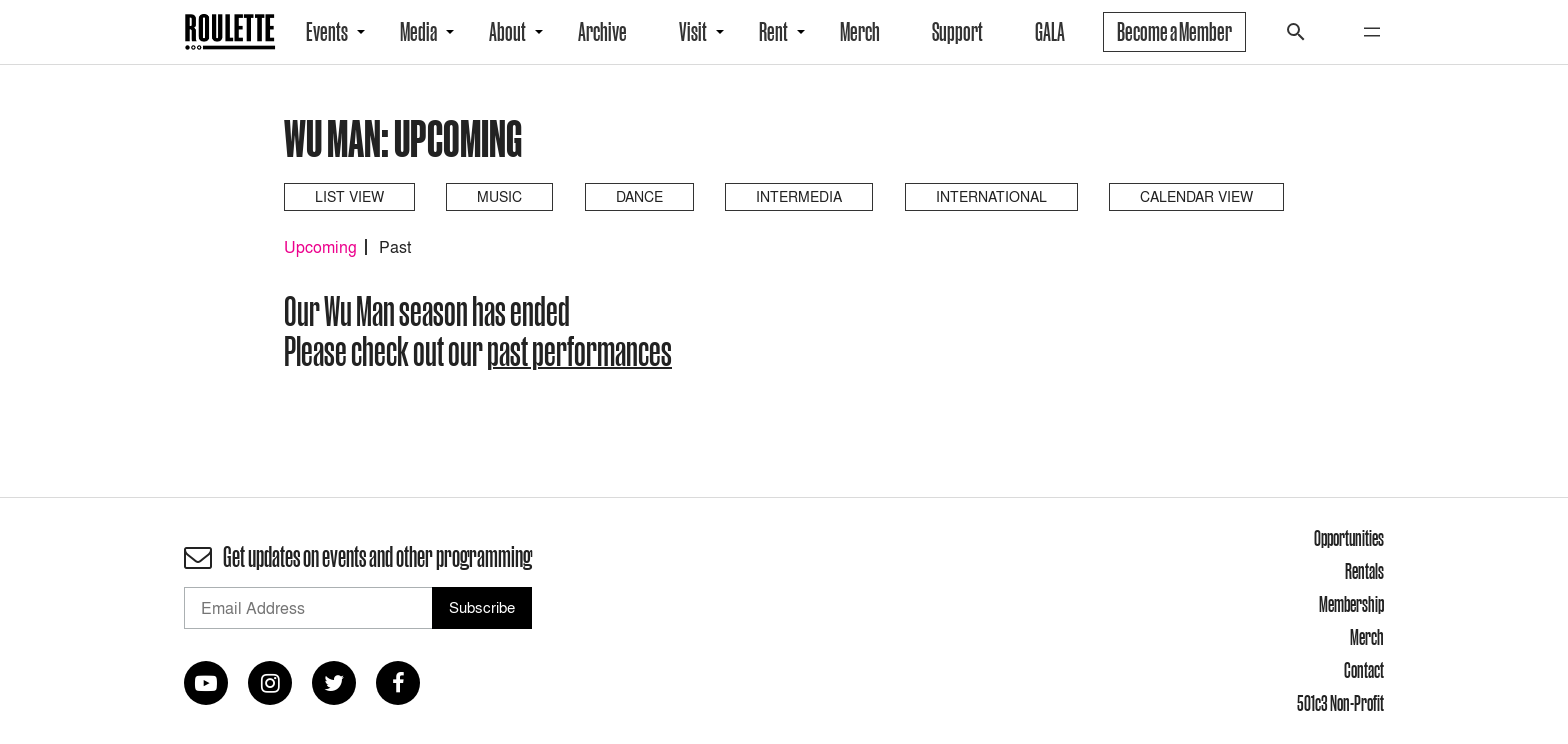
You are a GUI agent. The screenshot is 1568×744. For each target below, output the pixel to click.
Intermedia (799, 196)
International (991, 196)
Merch (860, 32)
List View (349, 196)
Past (395, 247)
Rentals (1364, 571)
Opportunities (1349, 538)
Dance (639, 196)
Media (418, 32)
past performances (579, 351)
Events (327, 32)
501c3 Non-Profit (1340, 703)
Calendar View (1196, 196)
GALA (1050, 32)
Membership (1351, 604)
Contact (1364, 670)
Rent (773, 32)
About (507, 32)
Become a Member (1174, 32)
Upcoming (320, 247)
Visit (693, 32)
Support (957, 32)
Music (499, 196)
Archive (602, 32)
